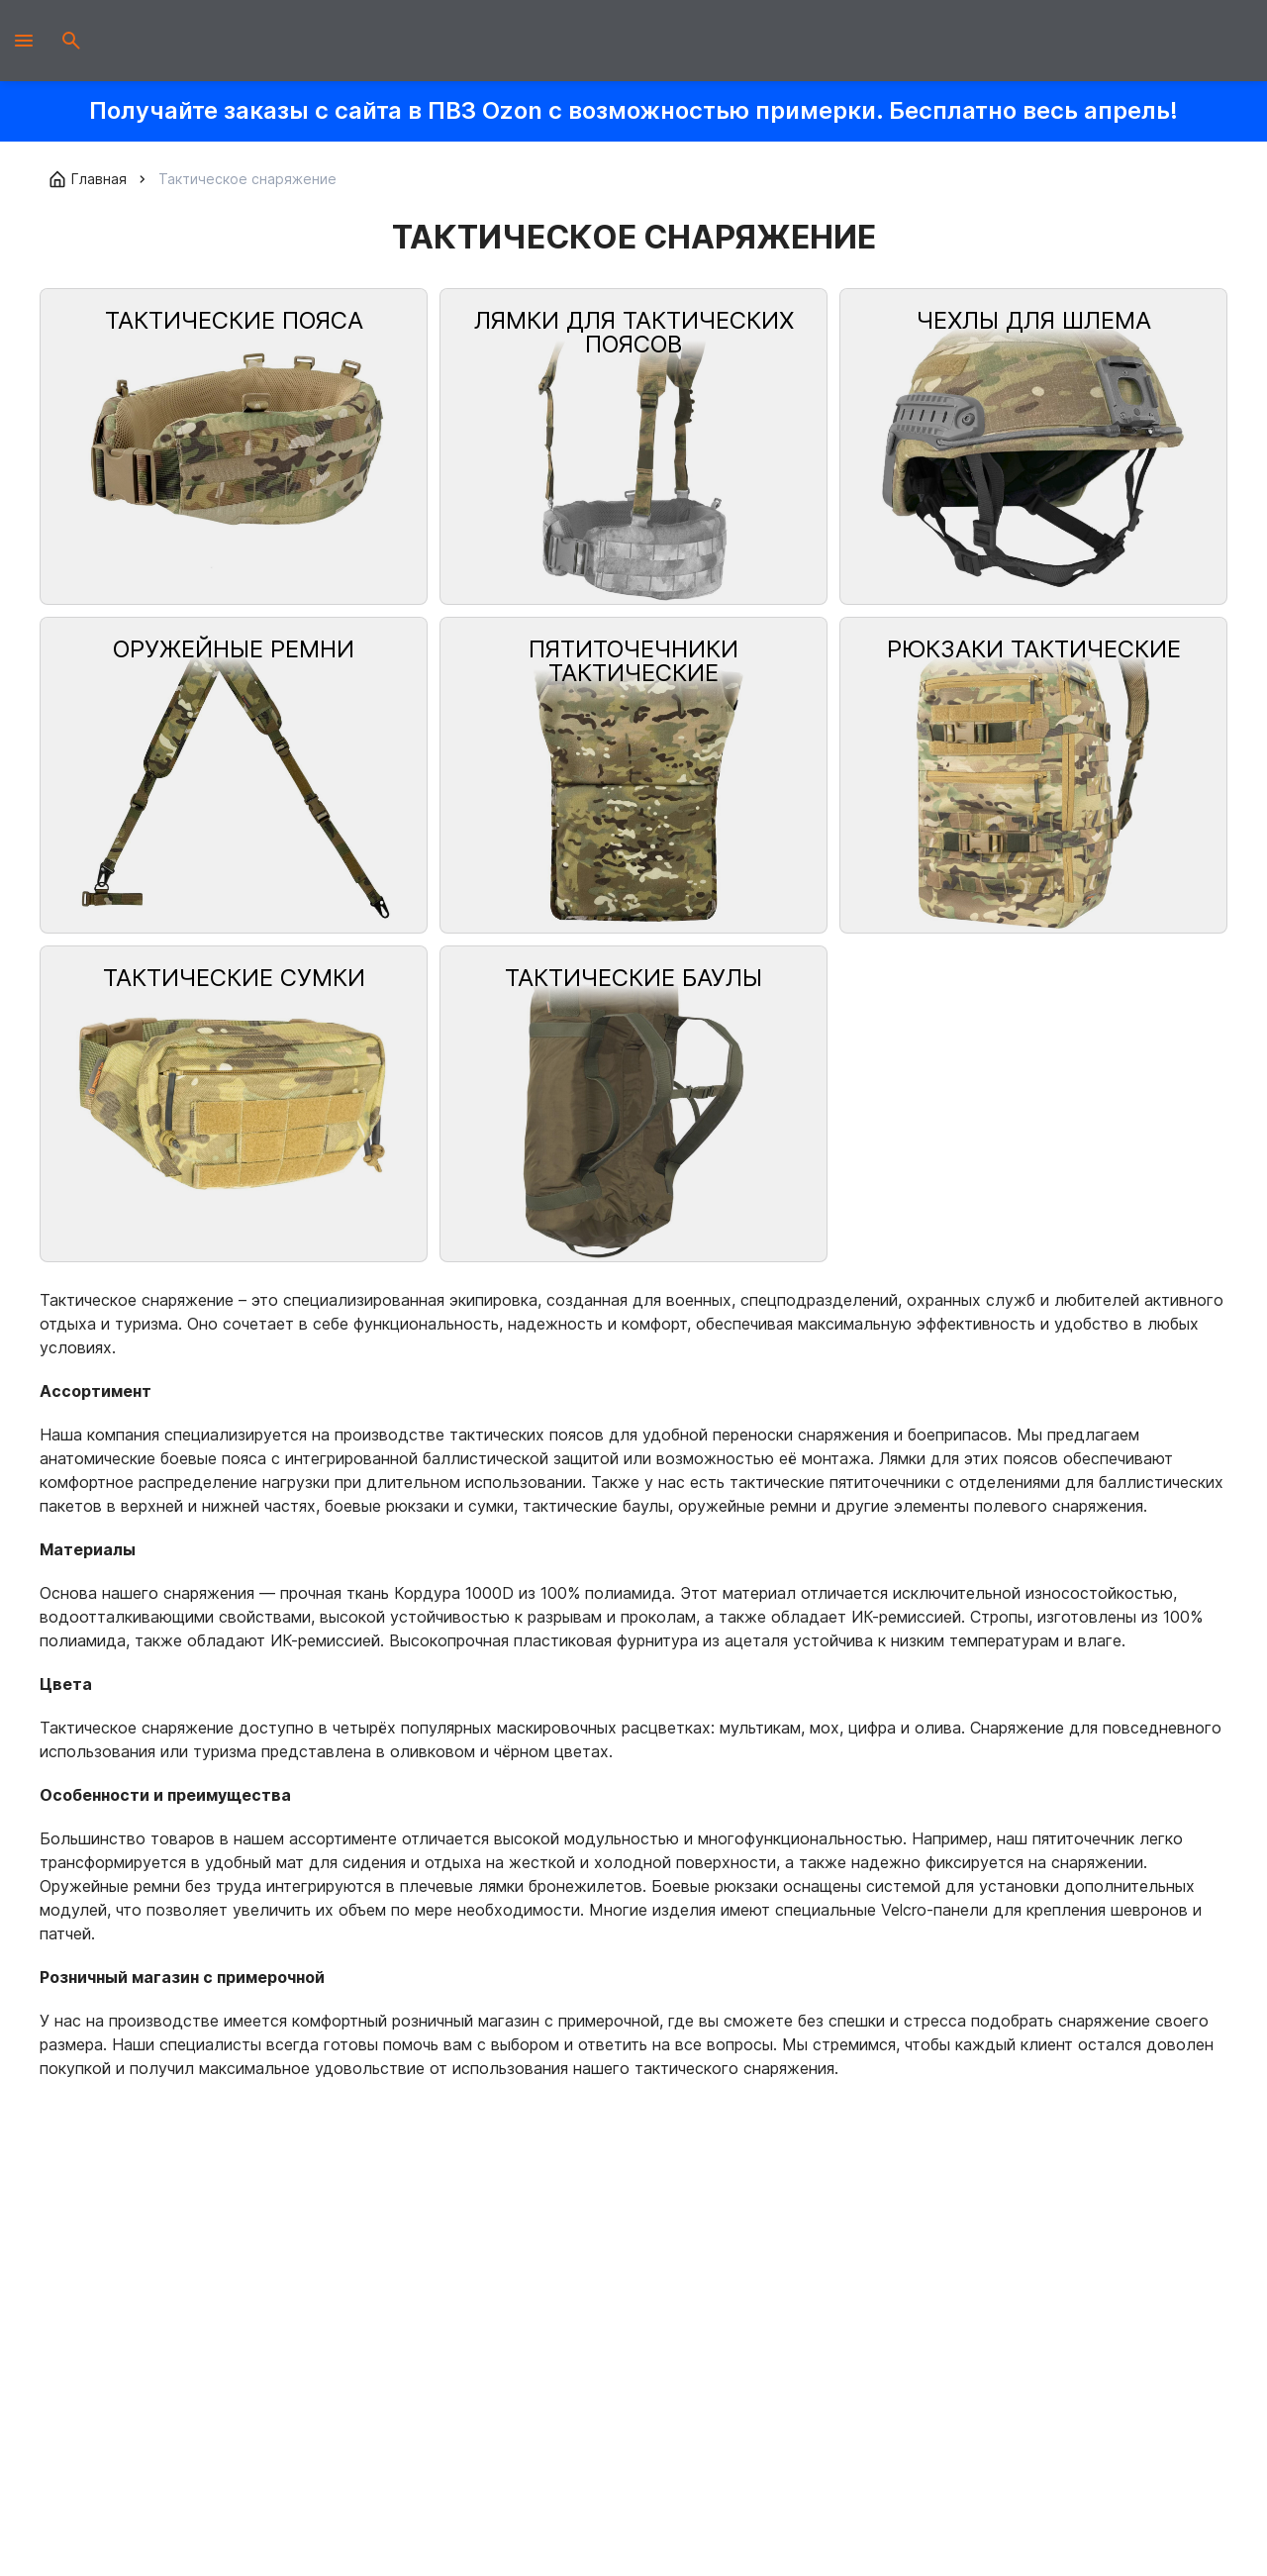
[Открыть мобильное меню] (24, 40)
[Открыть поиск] (71, 40)
